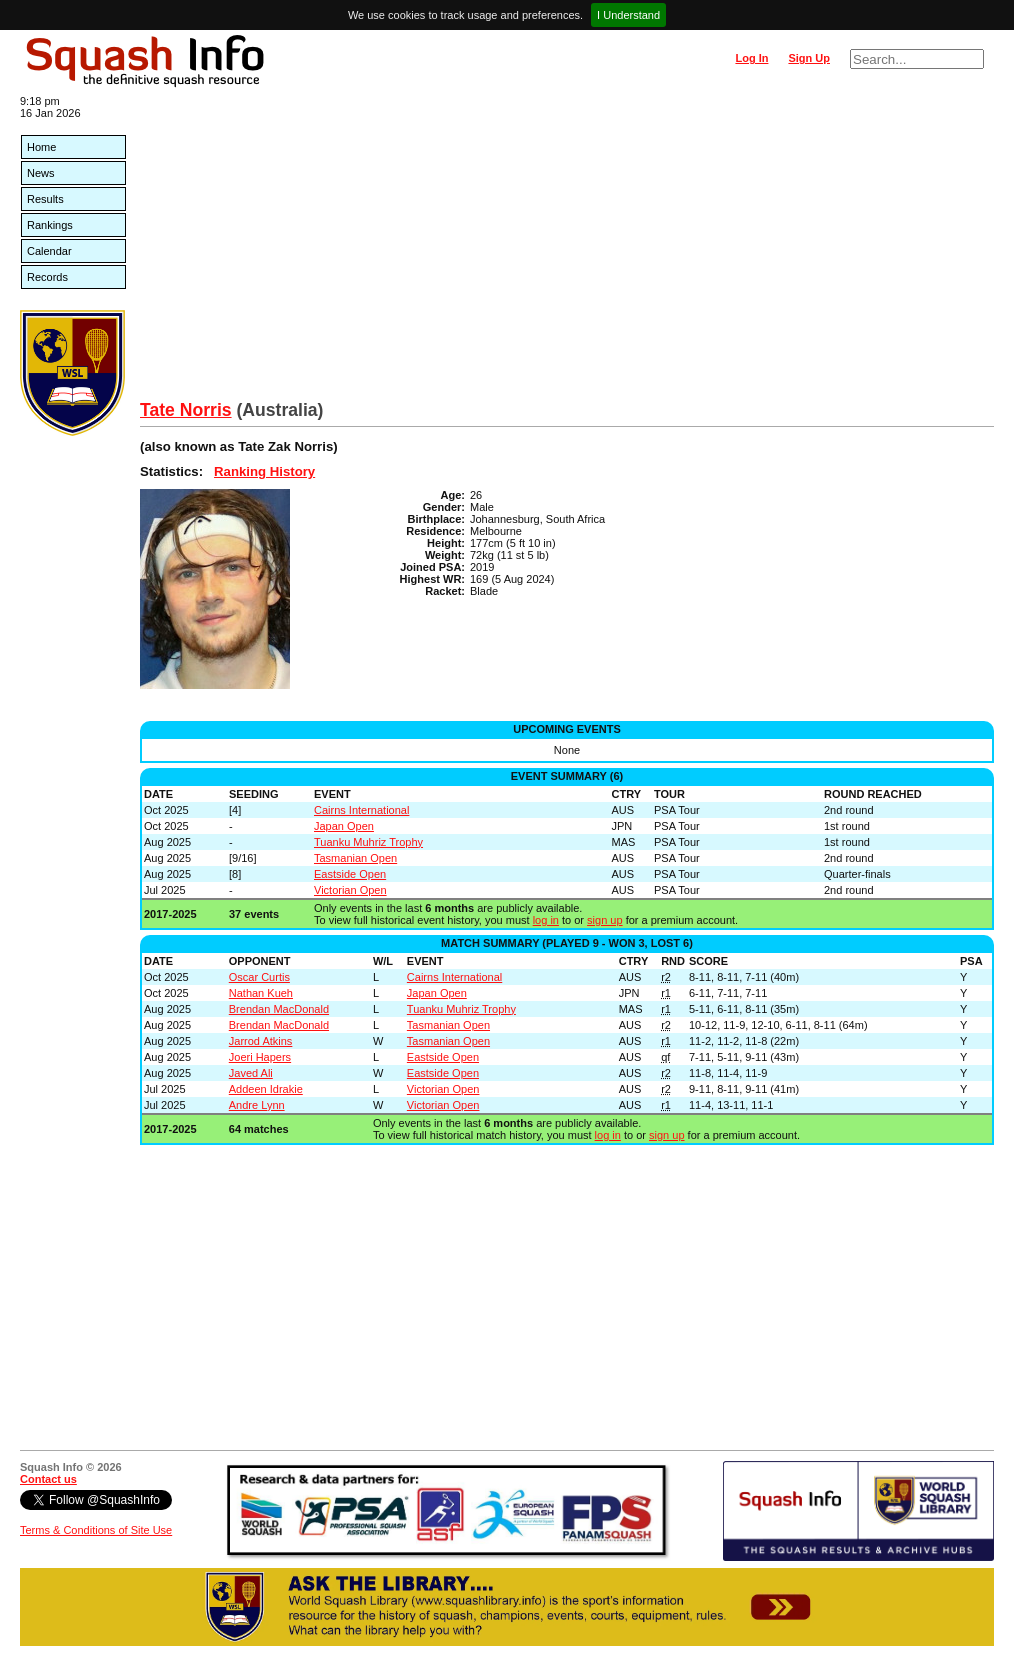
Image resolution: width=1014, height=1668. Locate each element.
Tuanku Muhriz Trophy (368, 842)
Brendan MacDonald (279, 1009)
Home (41, 147)
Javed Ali (251, 1073)
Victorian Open (350, 890)
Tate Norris (186, 410)
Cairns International (361, 810)
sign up (604, 920)
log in (546, 920)
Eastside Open (350, 874)
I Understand (628, 15)
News (41, 173)
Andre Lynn (257, 1105)
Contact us (48, 1479)
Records (47, 277)
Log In (751, 58)
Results (45, 199)
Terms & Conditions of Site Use (96, 1530)
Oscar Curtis (259, 977)
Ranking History (264, 471)
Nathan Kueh (261, 993)
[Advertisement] (567, 250)
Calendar (49, 251)
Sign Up (809, 58)
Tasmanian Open (355, 858)
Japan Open (344, 826)
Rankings (50, 225)
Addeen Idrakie (266, 1089)
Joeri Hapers (260, 1057)
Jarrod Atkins (261, 1041)
